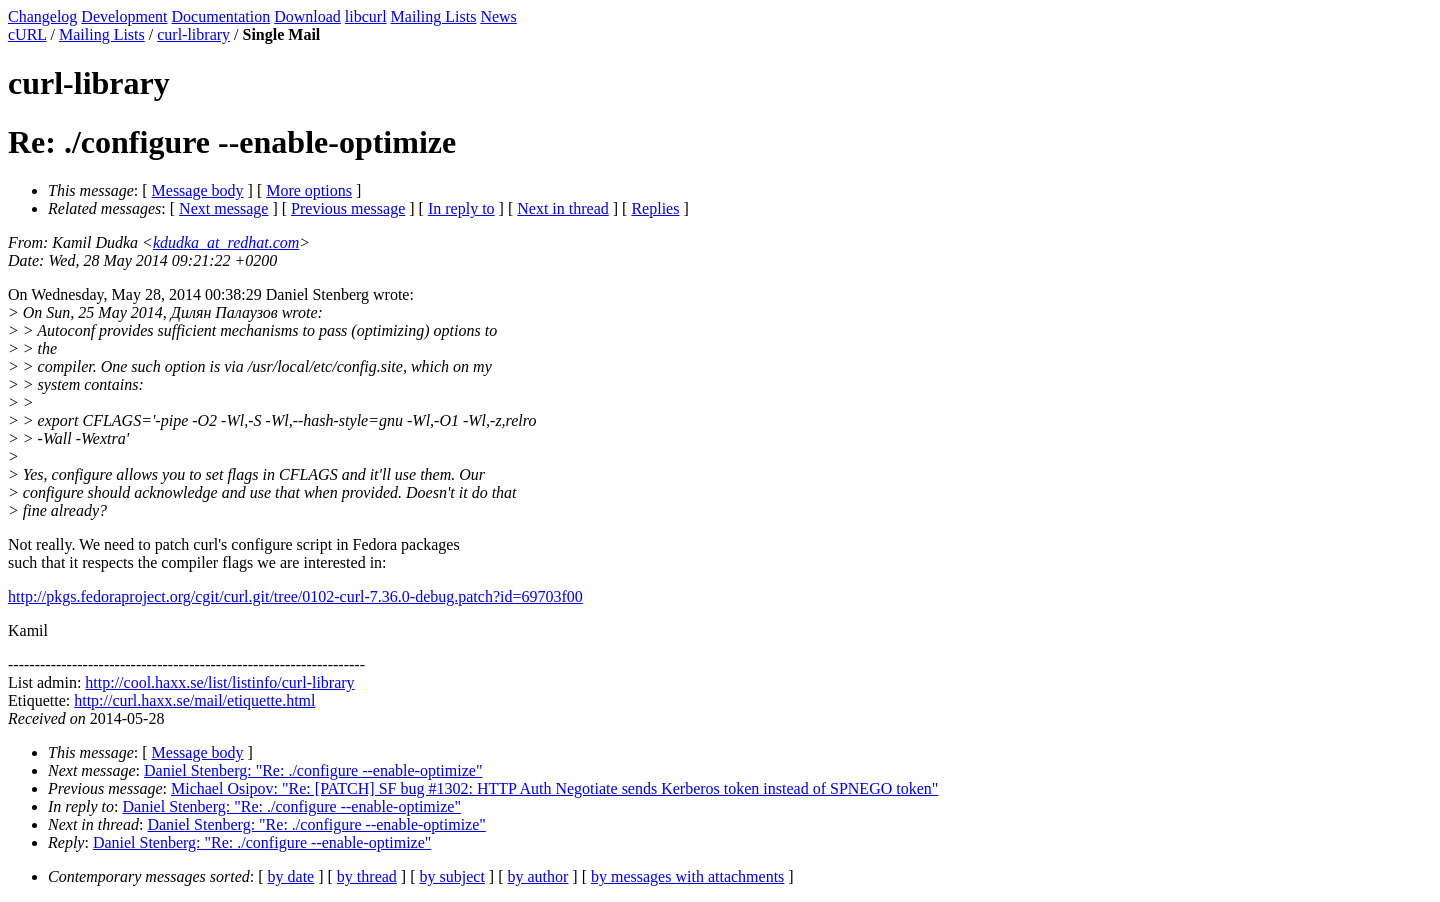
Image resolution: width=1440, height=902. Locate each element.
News (498, 16)
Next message (223, 208)
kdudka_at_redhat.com (226, 242)
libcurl (366, 16)
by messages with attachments (687, 876)
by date (291, 876)
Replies (655, 208)
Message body (198, 190)
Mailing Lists (434, 16)
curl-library (193, 34)
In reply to (461, 208)
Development (124, 16)
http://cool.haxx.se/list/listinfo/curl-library (219, 682)
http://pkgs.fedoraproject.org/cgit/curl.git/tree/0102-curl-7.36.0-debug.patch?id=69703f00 (295, 596)
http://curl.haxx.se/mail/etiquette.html (194, 700)
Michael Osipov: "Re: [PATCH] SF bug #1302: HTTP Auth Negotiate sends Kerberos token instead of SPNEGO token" (554, 788)
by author (537, 876)
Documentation (221, 16)
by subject (452, 876)
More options (309, 190)
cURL (27, 34)
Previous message (348, 208)
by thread (367, 876)
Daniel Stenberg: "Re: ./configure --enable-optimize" (313, 770)
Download (307, 16)
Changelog (42, 16)
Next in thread (563, 208)
